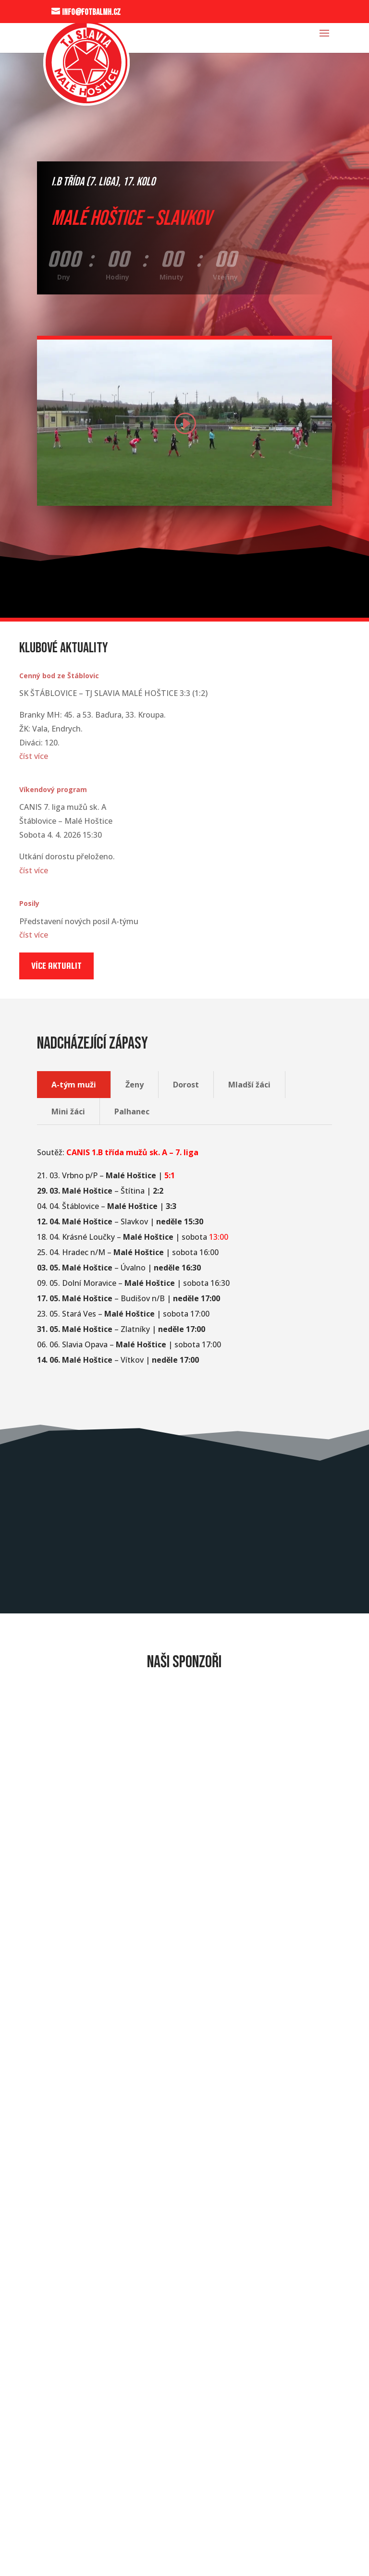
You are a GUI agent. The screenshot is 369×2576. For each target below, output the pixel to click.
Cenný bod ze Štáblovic (59, 675)
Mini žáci (68, 1111)
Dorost (186, 1084)
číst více (33, 756)
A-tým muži (73, 1084)
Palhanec (131, 1111)
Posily (29, 903)
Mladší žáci (249, 1084)
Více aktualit (56, 966)
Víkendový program (53, 789)
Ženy (134, 1084)
